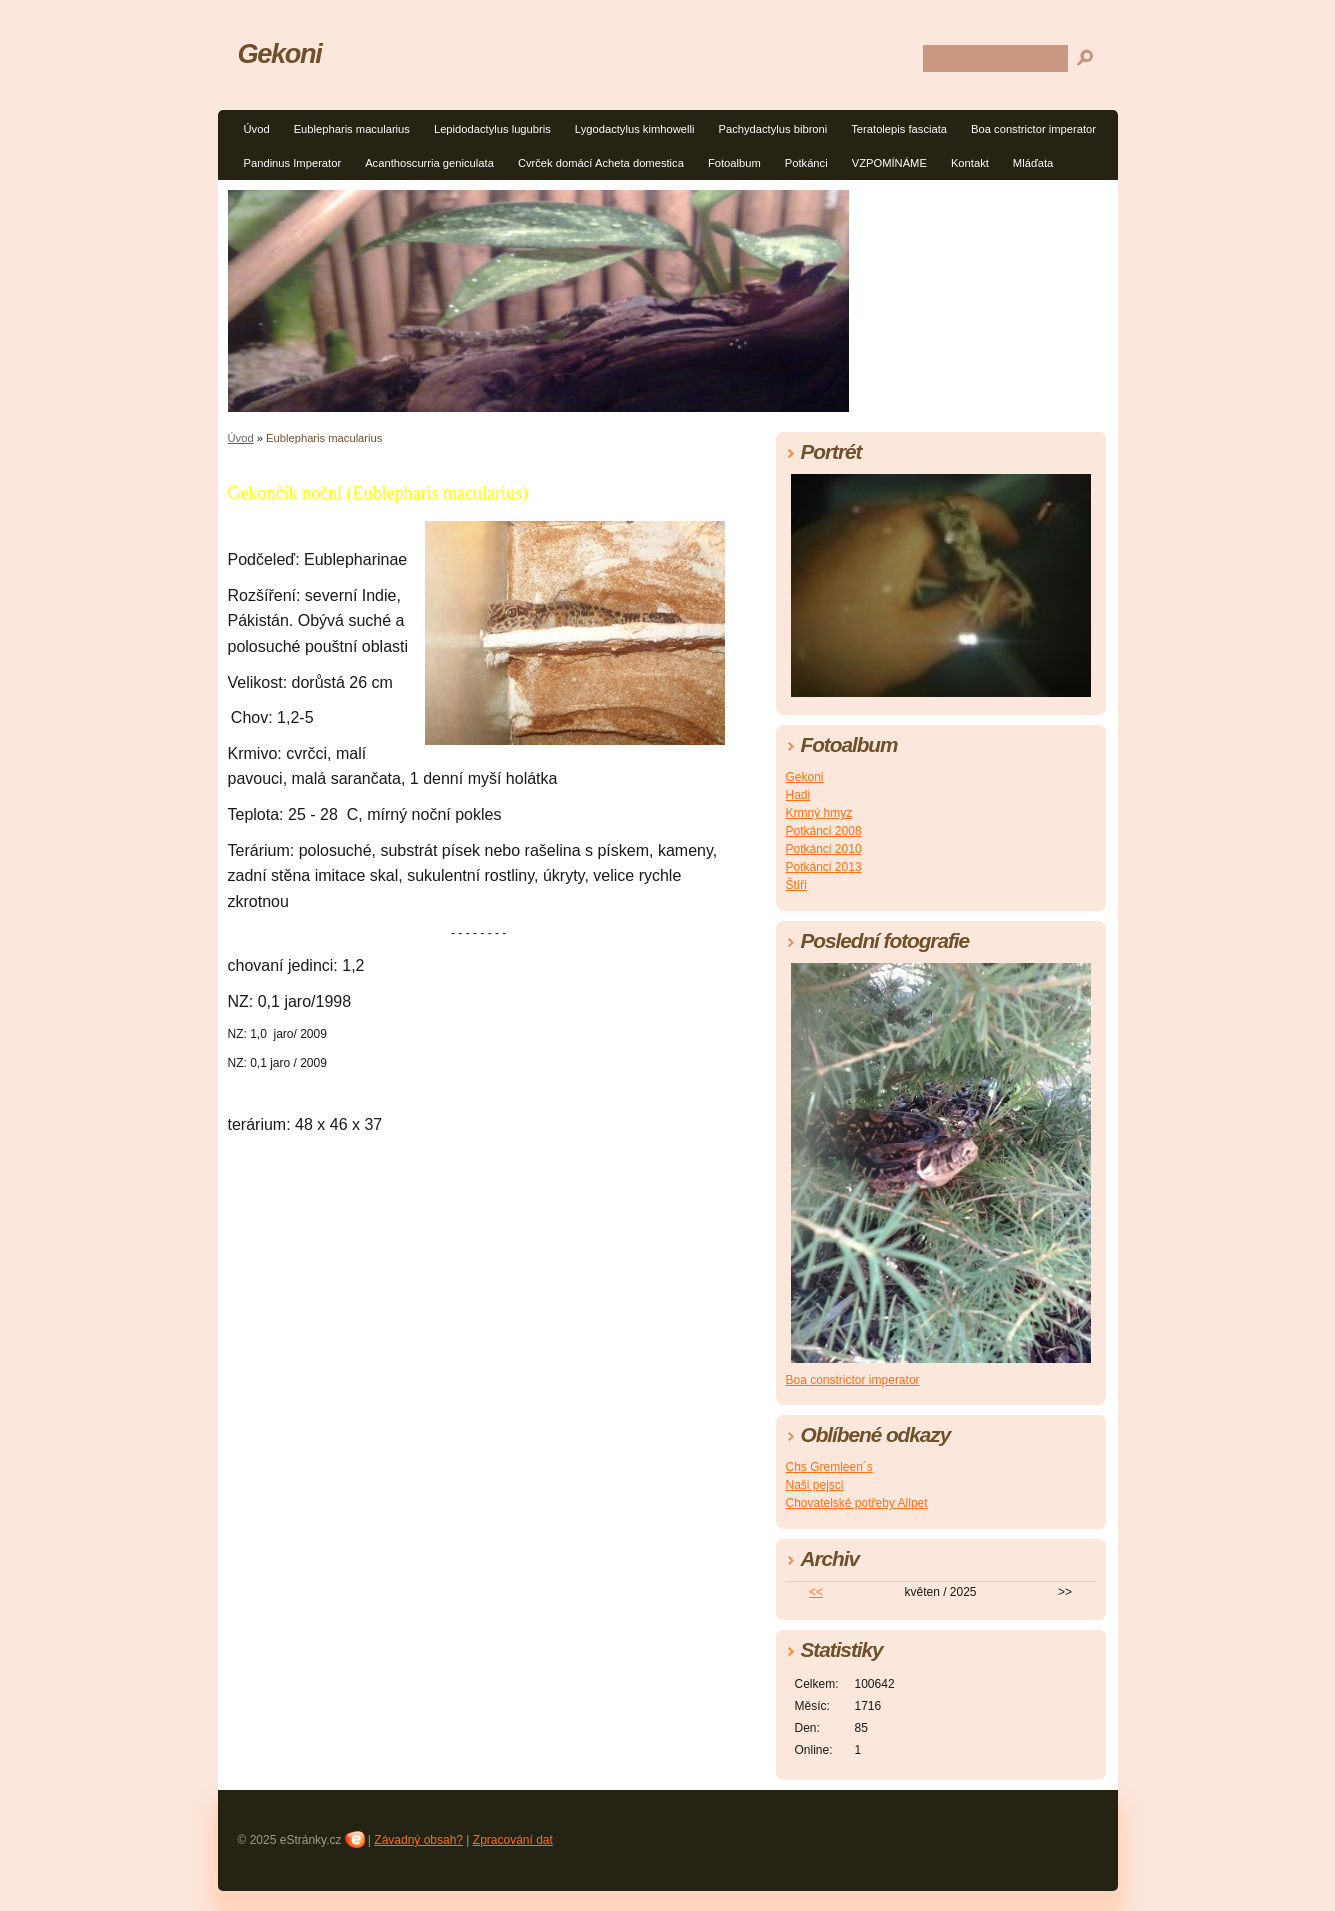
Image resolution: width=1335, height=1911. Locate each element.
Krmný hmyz (819, 813)
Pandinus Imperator (293, 163)
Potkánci (806, 163)
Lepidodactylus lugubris (492, 129)
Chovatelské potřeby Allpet (857, 1503)
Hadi (798, 795)
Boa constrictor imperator (1033, 129)
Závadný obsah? (418, 1840)
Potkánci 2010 (824, 849)
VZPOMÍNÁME (889, 163)
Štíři (796, 885)
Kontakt (970, 163)
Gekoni (280, 53)
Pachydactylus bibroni (772, 129)
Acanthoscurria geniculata (429, 163)
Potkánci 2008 (824, 831)
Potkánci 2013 (824, 867)
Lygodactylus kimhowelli (635, 129)
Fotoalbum (734, 163)
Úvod (257, 129)
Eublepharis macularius (352, 129)
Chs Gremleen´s (829, 1467)
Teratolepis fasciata (899, 129)
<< (816, 1592)
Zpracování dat (513, 1840)
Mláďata (1033, 163)
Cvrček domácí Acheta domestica (601, 163)
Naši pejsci (815, 1485)
